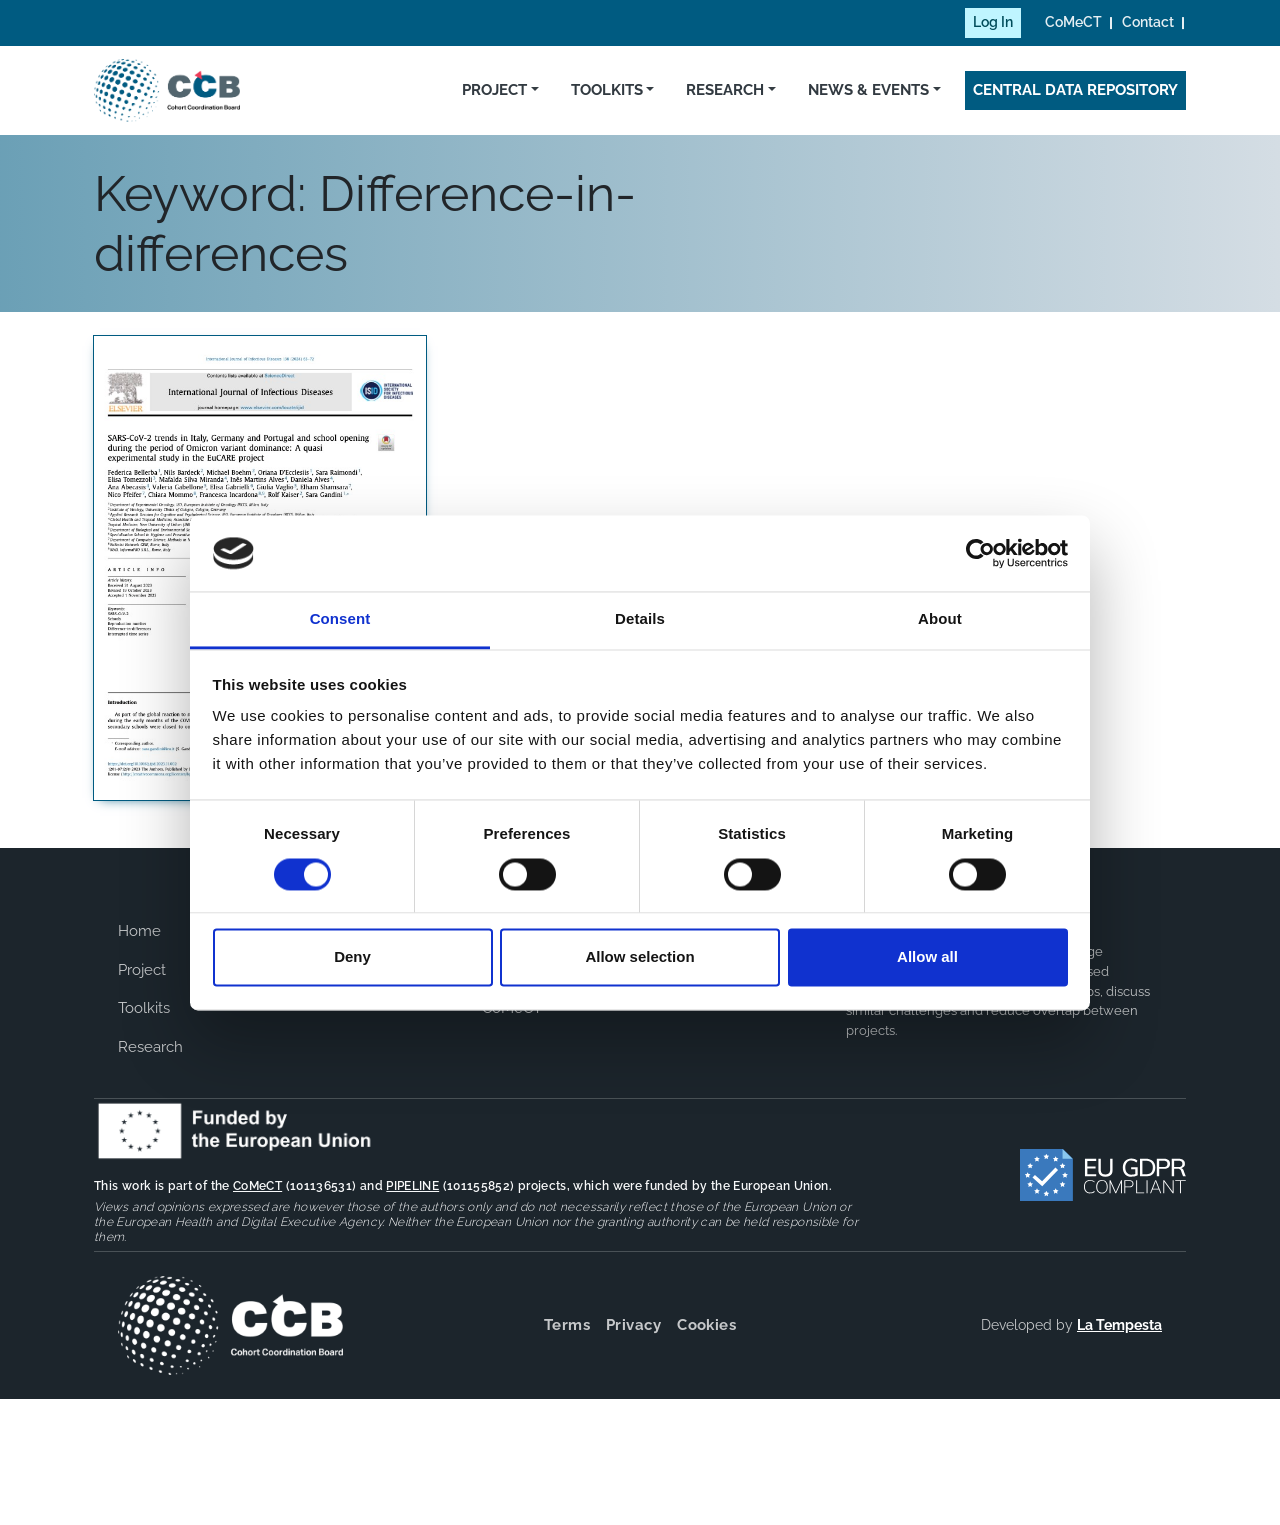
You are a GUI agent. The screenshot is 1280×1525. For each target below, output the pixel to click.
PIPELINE (412, 1186)
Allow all (927, 957)
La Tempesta (1119, 1325)
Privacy (633, 1325)
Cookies (706, 1325)
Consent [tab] (340, 619)
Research (725, 90)
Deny (352, 957)
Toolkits (607, 90)
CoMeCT (1073, 22)
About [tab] (940, 619)
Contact (1148, 22)
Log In (993, 22)
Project (494, 90)
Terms (567, 1325)
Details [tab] (640, 619)
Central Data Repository (1075, 90)
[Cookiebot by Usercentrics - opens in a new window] (980, 553)
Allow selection (639, 957)
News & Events (868, 90)
